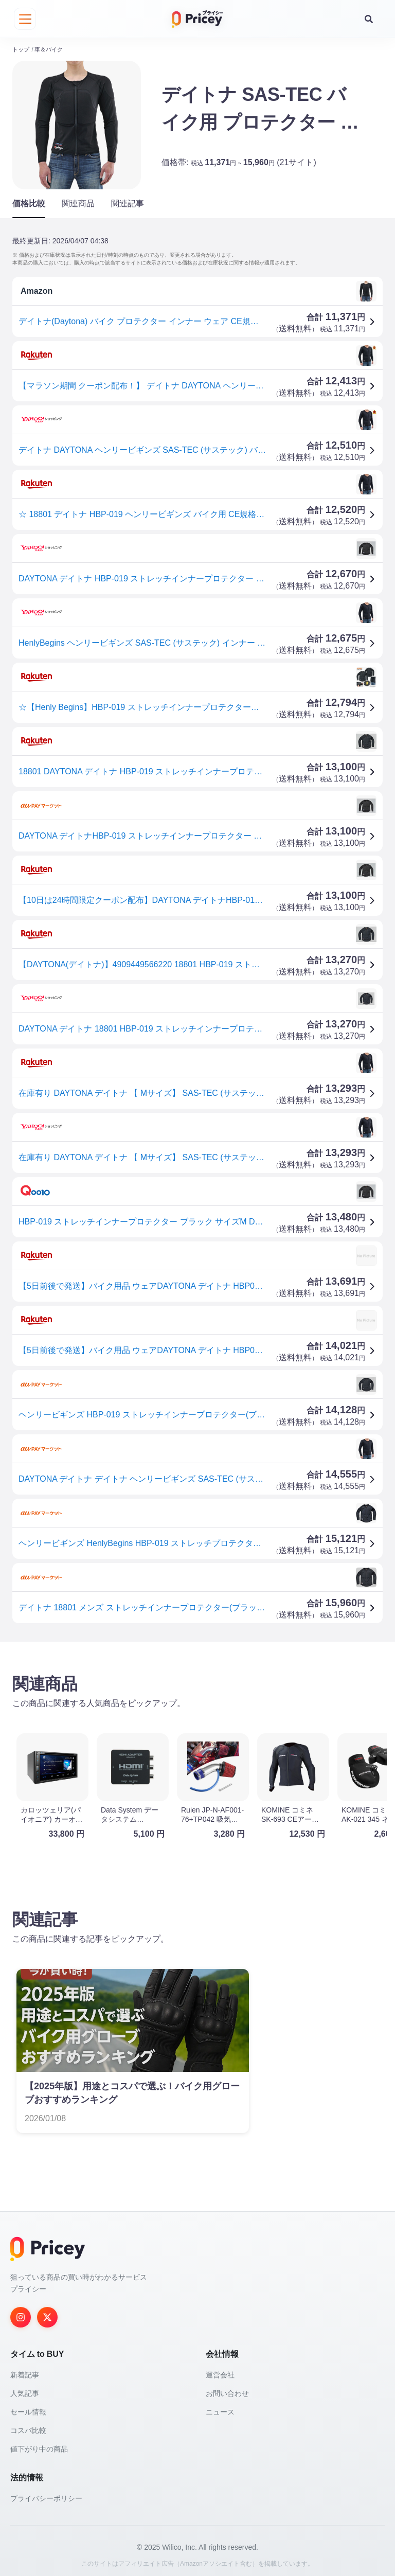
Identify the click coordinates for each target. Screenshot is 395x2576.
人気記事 (24, 2389)
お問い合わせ (227, 2389)
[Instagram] (20, 2312)
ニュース (220, 2407)
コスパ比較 (28, 2426)
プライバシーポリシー (46, 2494)
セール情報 (28, 2407)
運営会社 (220, 2370)
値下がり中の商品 (39, 2444)
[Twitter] (47, 2312)
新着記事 (24, 2370)
